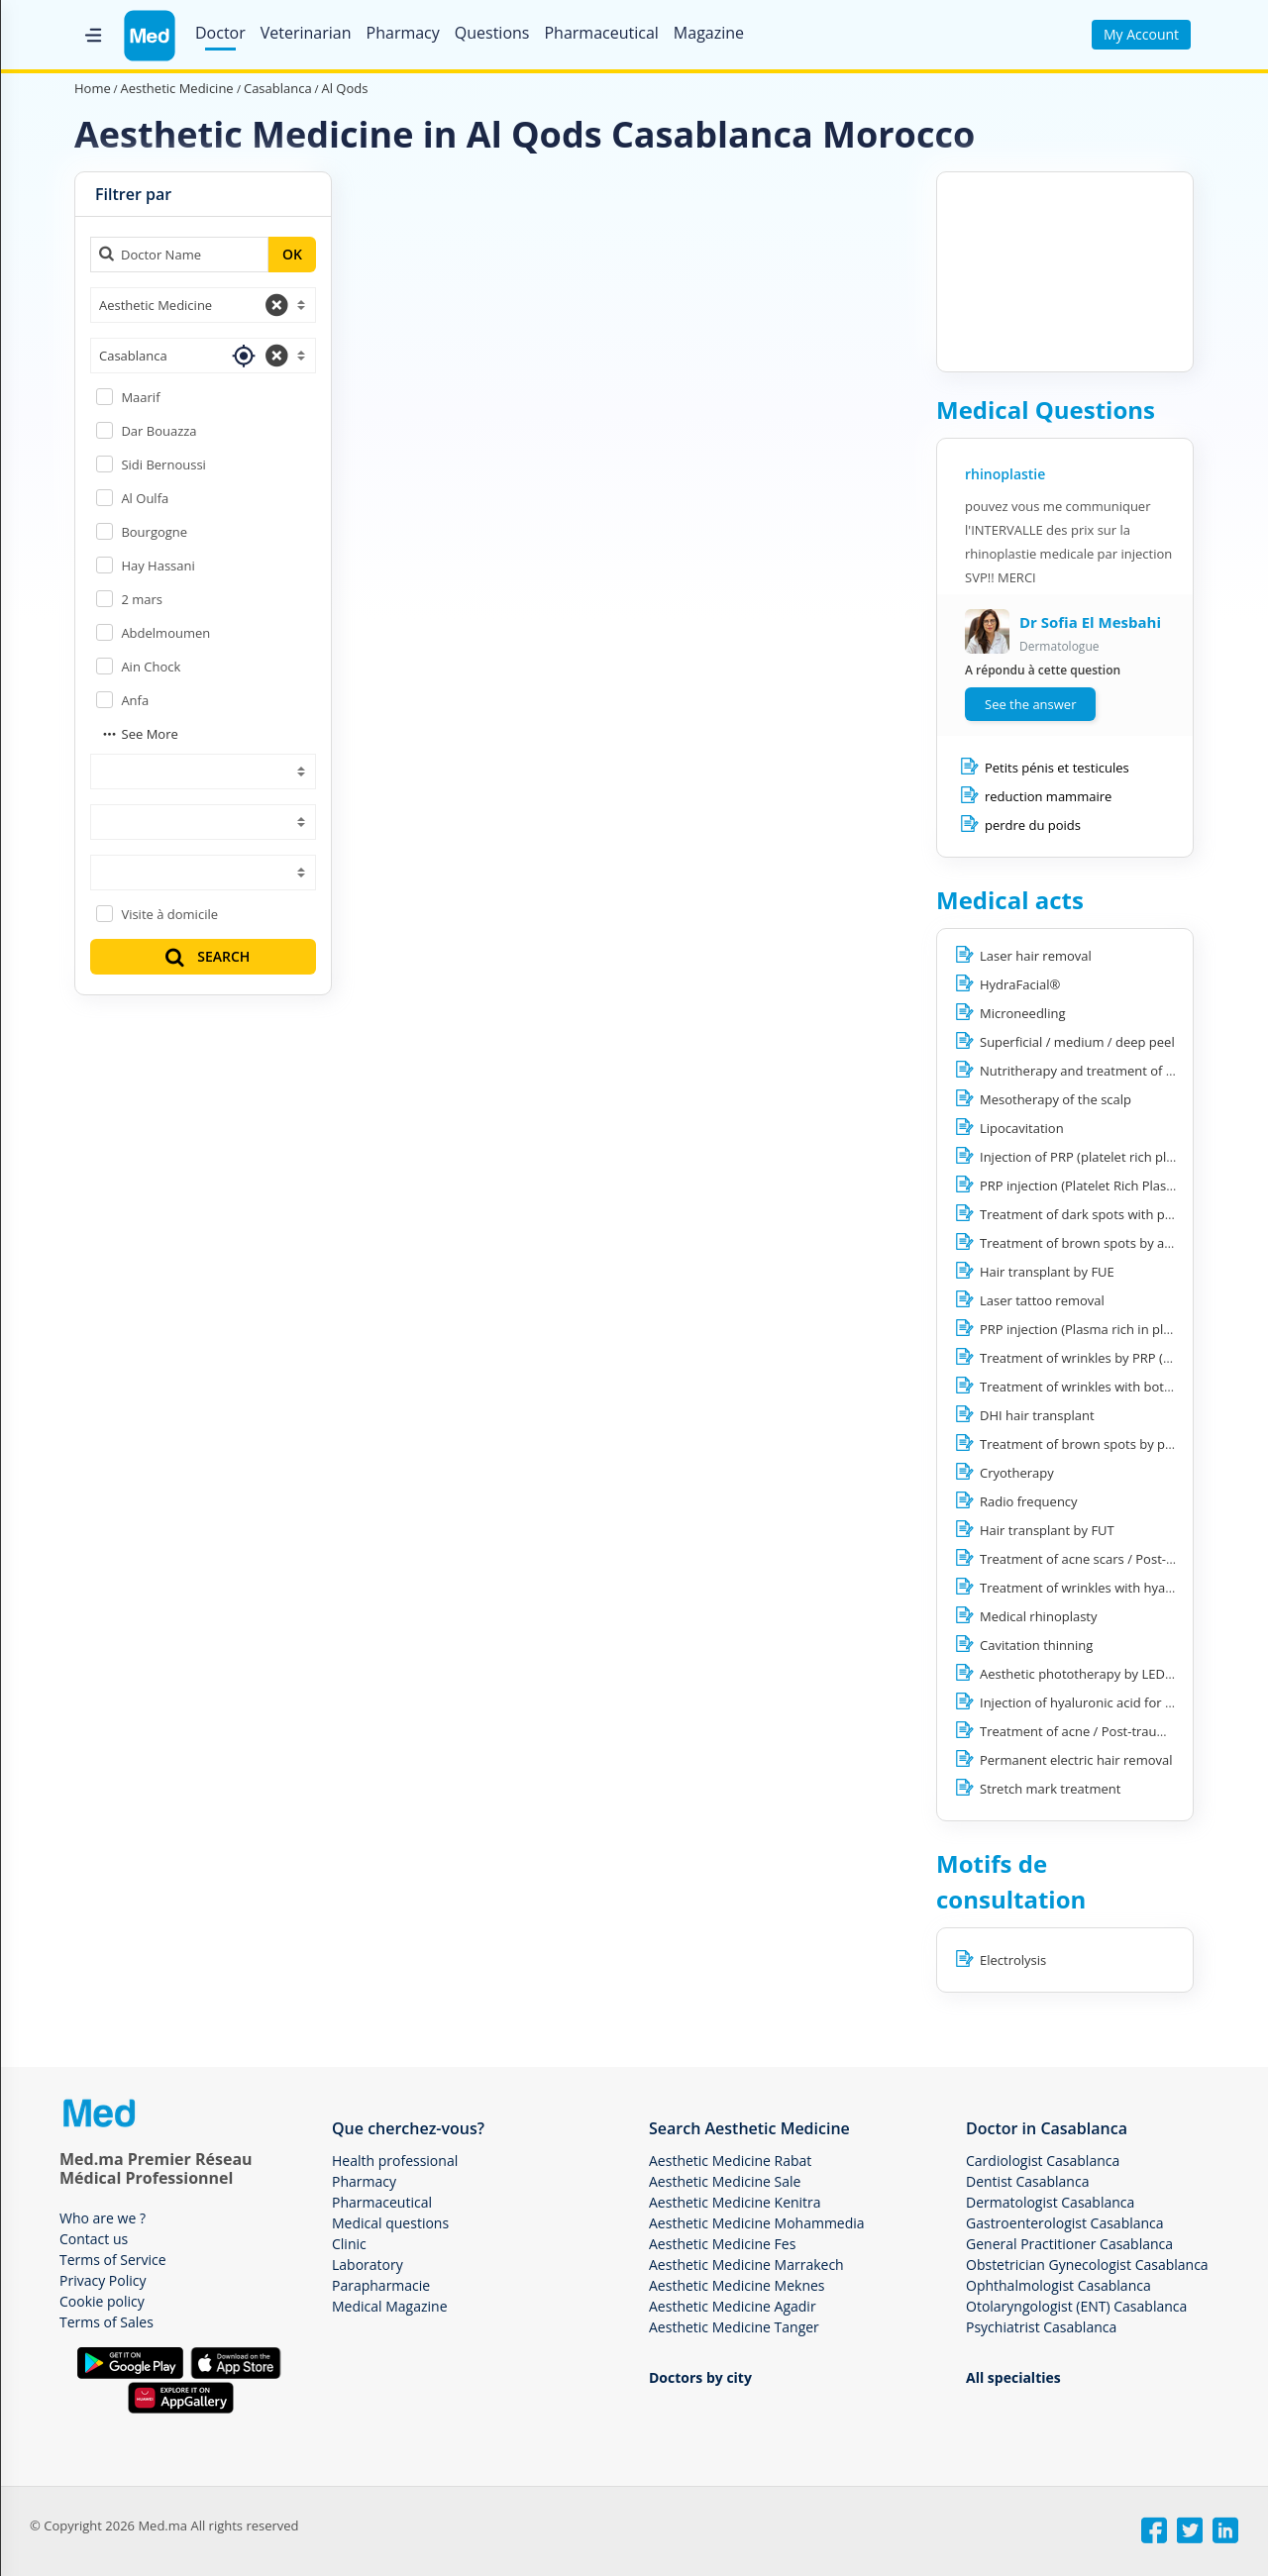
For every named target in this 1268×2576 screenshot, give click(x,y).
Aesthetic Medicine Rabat (730, 2160)
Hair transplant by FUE (1047, 1272)
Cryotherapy (1017, 1473)
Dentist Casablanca (1027, 2181)
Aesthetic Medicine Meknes (737, 2285)
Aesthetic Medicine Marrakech (746, 2264)
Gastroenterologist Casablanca (1065, 2223)
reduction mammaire (1048, 796)
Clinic (349, 2243)
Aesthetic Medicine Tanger (734, 2327)
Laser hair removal (1036, 956)
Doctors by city (700, 2377)
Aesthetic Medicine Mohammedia (757, 2223)
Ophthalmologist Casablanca (1058, 2285)
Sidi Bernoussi (163, 464)
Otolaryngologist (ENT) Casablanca (1076, 2306)
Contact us (93, 2238)
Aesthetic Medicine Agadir (732, 2306)
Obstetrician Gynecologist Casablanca (1087, 2264)
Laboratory (367, 2264)
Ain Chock (150, 666)
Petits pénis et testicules (1057, 767)
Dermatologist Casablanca (1050, 2202)
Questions (492, 33)
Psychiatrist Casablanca (1041, 2327)
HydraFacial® (1020, 984)
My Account (1141, 34)
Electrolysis (1013, 1960)
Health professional (395, 2160)
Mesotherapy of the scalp (1055, 1099)
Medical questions (390, 2223)
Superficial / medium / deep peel (1077, 1042)
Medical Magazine (390, 2306)
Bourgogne (154, 532)
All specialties (1013, 2377)
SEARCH (206, 956)
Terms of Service (112, 2259)
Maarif (140, 397)
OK (292, 254)
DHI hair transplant (1037, 1415)
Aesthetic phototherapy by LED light (1087, 1674)
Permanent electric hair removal (1076, 1760)
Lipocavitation (1022, 1128)
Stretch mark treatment (1050, 1789)
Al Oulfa (144, 498)
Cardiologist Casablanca (1042, 2160)
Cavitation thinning (1036, 1645)
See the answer (1030, 704)
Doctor (220, 33)
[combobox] (203, 305)
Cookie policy (102, 2301)
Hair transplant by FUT (1047, 1530)
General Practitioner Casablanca (1069, 2243)
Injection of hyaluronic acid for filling (1089, 1702)
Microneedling (1022, 1013)
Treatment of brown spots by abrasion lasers (1114, 1243)
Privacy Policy (102, 2280)
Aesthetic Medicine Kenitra (735, 2202)
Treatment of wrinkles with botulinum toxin (1109, 1386)
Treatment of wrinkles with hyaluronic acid (1107, 1588)
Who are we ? (102, 2218)
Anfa (135, 700)
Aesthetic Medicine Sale (724, 2181)
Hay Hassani (157, 565)
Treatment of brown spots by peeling (1090, 1444)
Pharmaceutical (601, 33)
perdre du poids (1033, 825)
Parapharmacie (381, 2285)
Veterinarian (306, 33)
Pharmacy (403, 33)
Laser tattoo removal (1042, 1300)
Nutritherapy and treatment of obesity (1095, 1071)
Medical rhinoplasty (1039, 1616)
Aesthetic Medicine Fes (722, 2243)
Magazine (709, 33)
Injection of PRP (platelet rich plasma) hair (1104, 1157)
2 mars (141, 599)
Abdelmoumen (165, 633)
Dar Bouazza (158, 431)
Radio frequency (1029, 1501)
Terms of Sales (106, 2322)
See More (139, 734)
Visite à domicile (169, 914)
